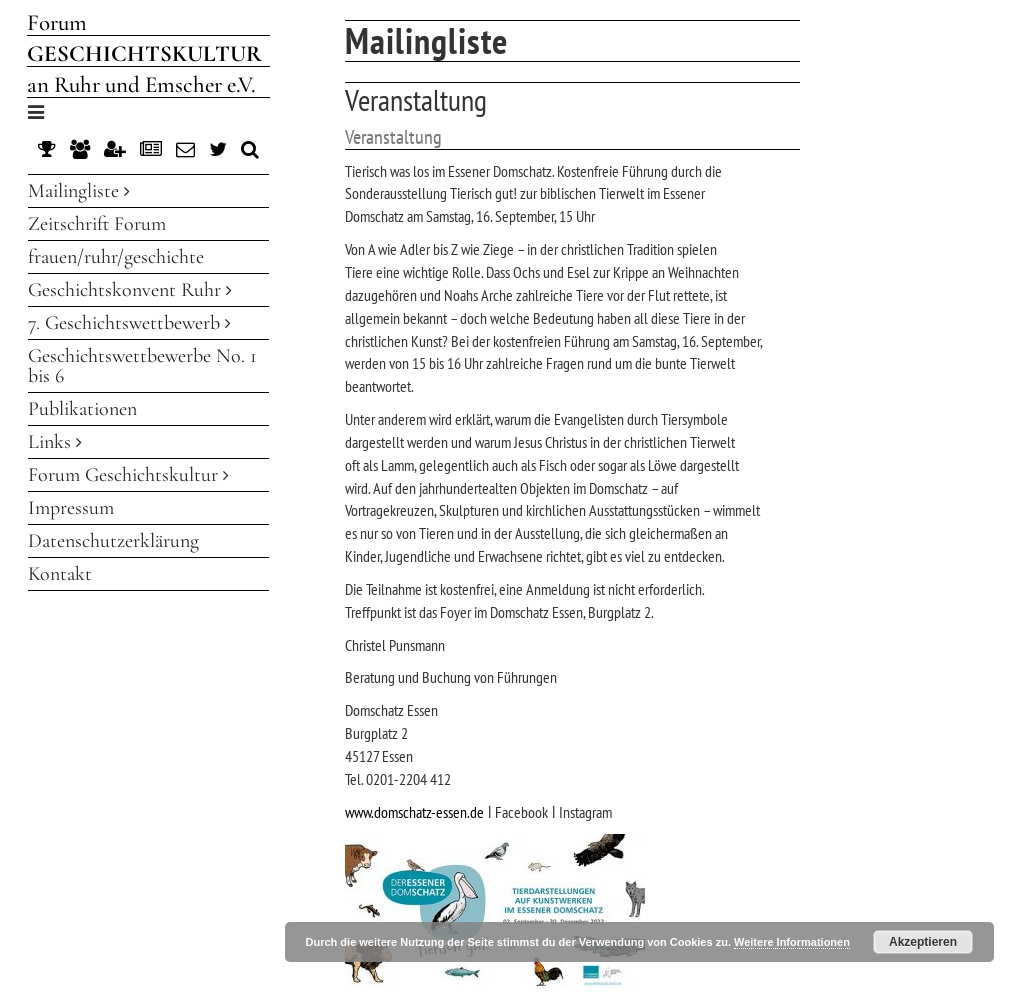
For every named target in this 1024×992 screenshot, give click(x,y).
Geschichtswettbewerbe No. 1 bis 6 (142, 366)
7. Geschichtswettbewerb (129, 323)
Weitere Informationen (792, 942)
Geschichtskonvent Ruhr (130, 290)
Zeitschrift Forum (97, 224)
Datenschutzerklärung (113, 541)
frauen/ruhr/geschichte (116, 257)
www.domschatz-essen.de (414, 812)
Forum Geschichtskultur (128, 475)
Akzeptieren (923, 942)
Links (55, 442)
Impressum (71, 508)
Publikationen (82, 409)
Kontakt (60, 574)
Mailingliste (79, 191)
